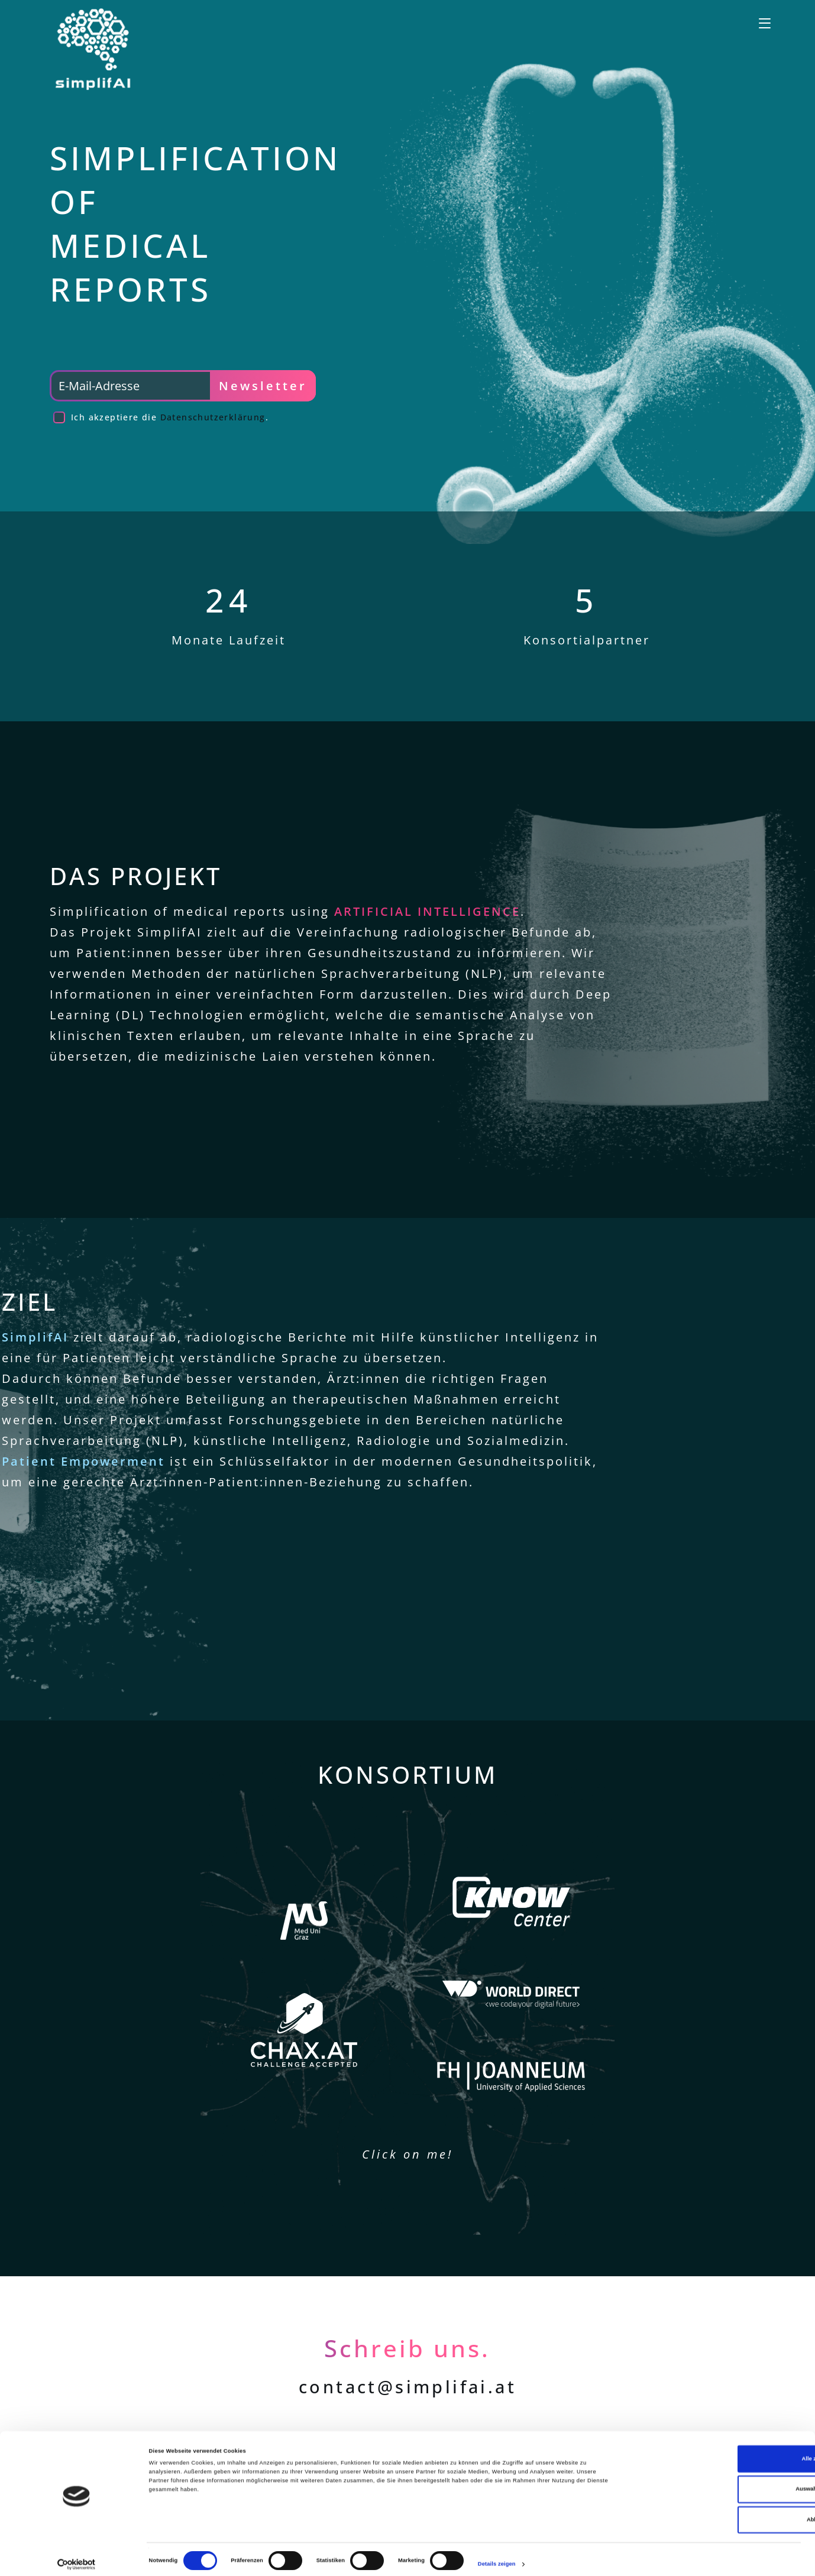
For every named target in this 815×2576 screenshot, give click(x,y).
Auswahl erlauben (716, 2481)
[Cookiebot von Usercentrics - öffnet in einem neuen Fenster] (76, 2556)
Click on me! (407, 2154)
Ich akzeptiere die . (170, 417)
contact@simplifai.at (408, 2387)
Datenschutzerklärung (213, 417)
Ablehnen (716, 2512)
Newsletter (263, 386)
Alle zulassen (715, 2451)
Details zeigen (497, 2556)
